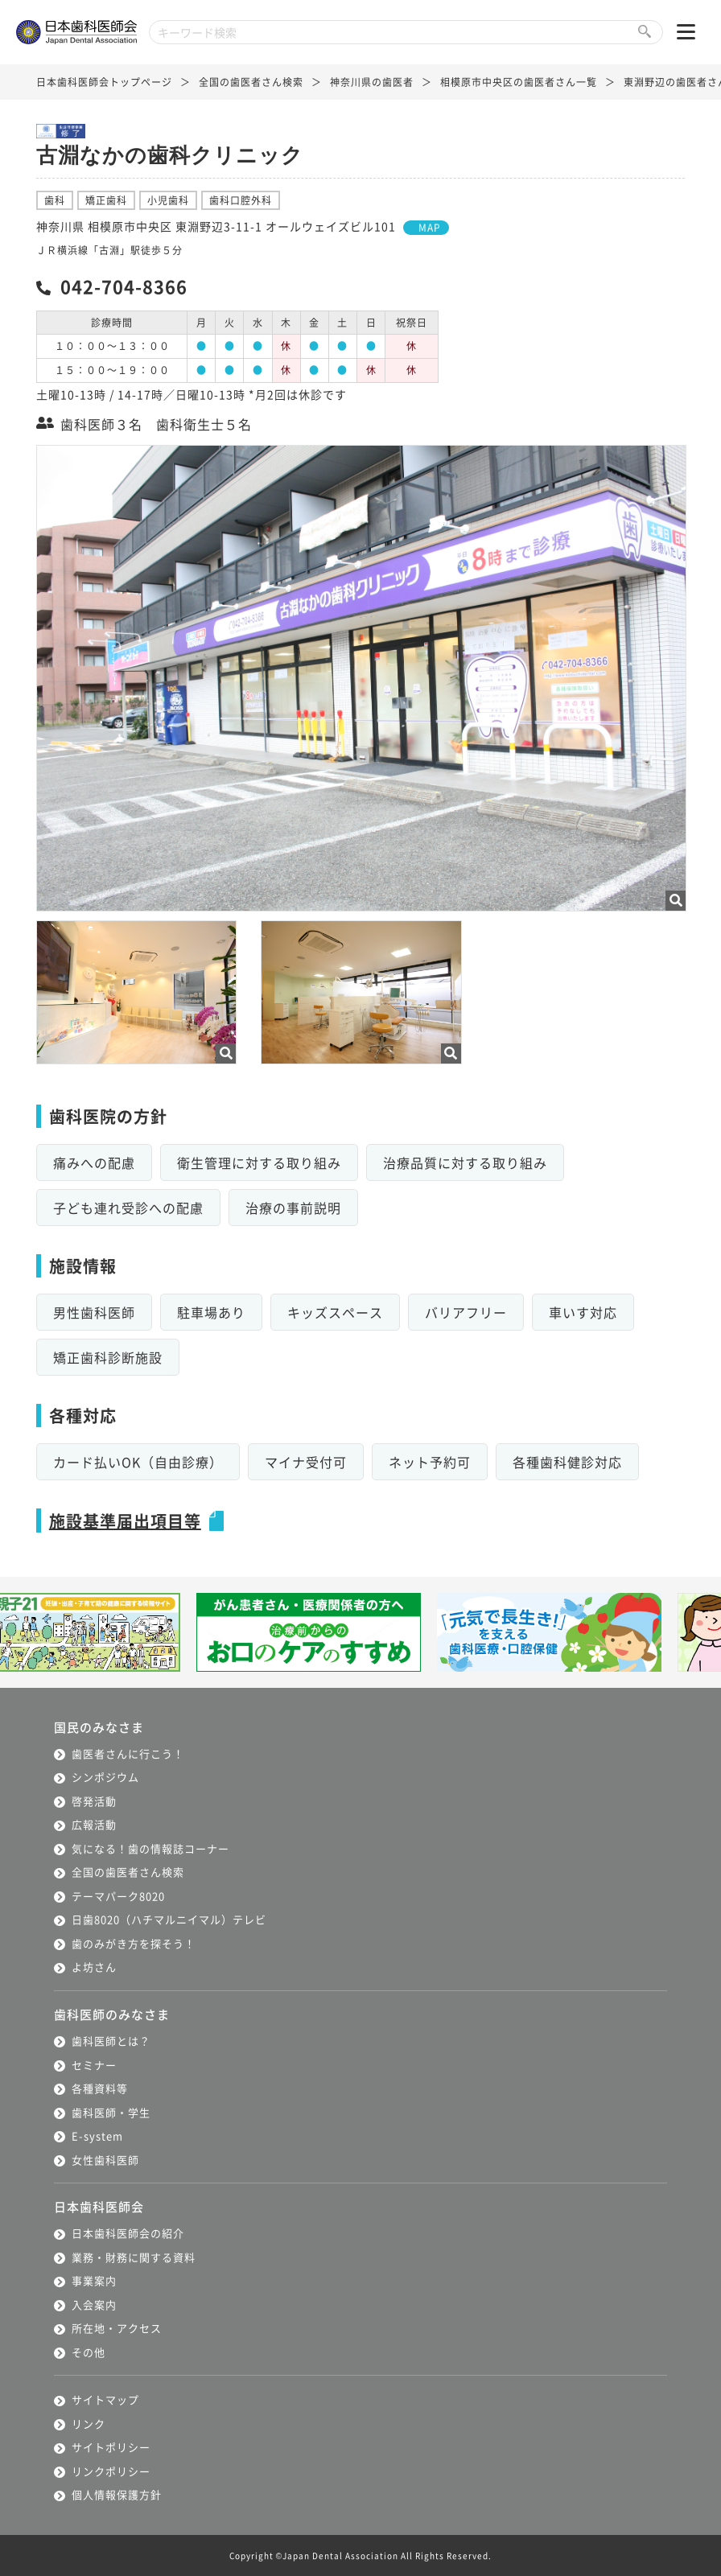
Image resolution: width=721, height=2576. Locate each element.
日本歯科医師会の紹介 (128, 2233)
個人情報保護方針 (117, 2494)
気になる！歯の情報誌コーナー (150, 1848)
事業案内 (94, 2280)
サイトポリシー (111, 2447)
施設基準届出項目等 (125, 1521)
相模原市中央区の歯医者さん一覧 (518, 81)
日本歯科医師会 (99, 2206)
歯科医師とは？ (111, 2040)
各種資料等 (100, 2088)
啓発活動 (94, 1801)
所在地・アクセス (117, 2327)
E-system (97, 2135)
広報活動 (94, 1824)
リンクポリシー (111, 2471)
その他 (88, 2352)
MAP (429, 227)
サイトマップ (105, 2399)
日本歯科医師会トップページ (104, 81)
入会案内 (94, 2304)
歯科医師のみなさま (112, 2014)
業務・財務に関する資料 (134, 2257)
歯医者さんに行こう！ (128, 1753)
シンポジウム (105, 1776)
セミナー (94, 2064)
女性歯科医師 (105, 2159)
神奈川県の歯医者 (372, 81)
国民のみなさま (99, 1726)
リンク (88, 2423)
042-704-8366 (123, 285)
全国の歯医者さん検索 (251, 81)
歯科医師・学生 (111, 2112)
